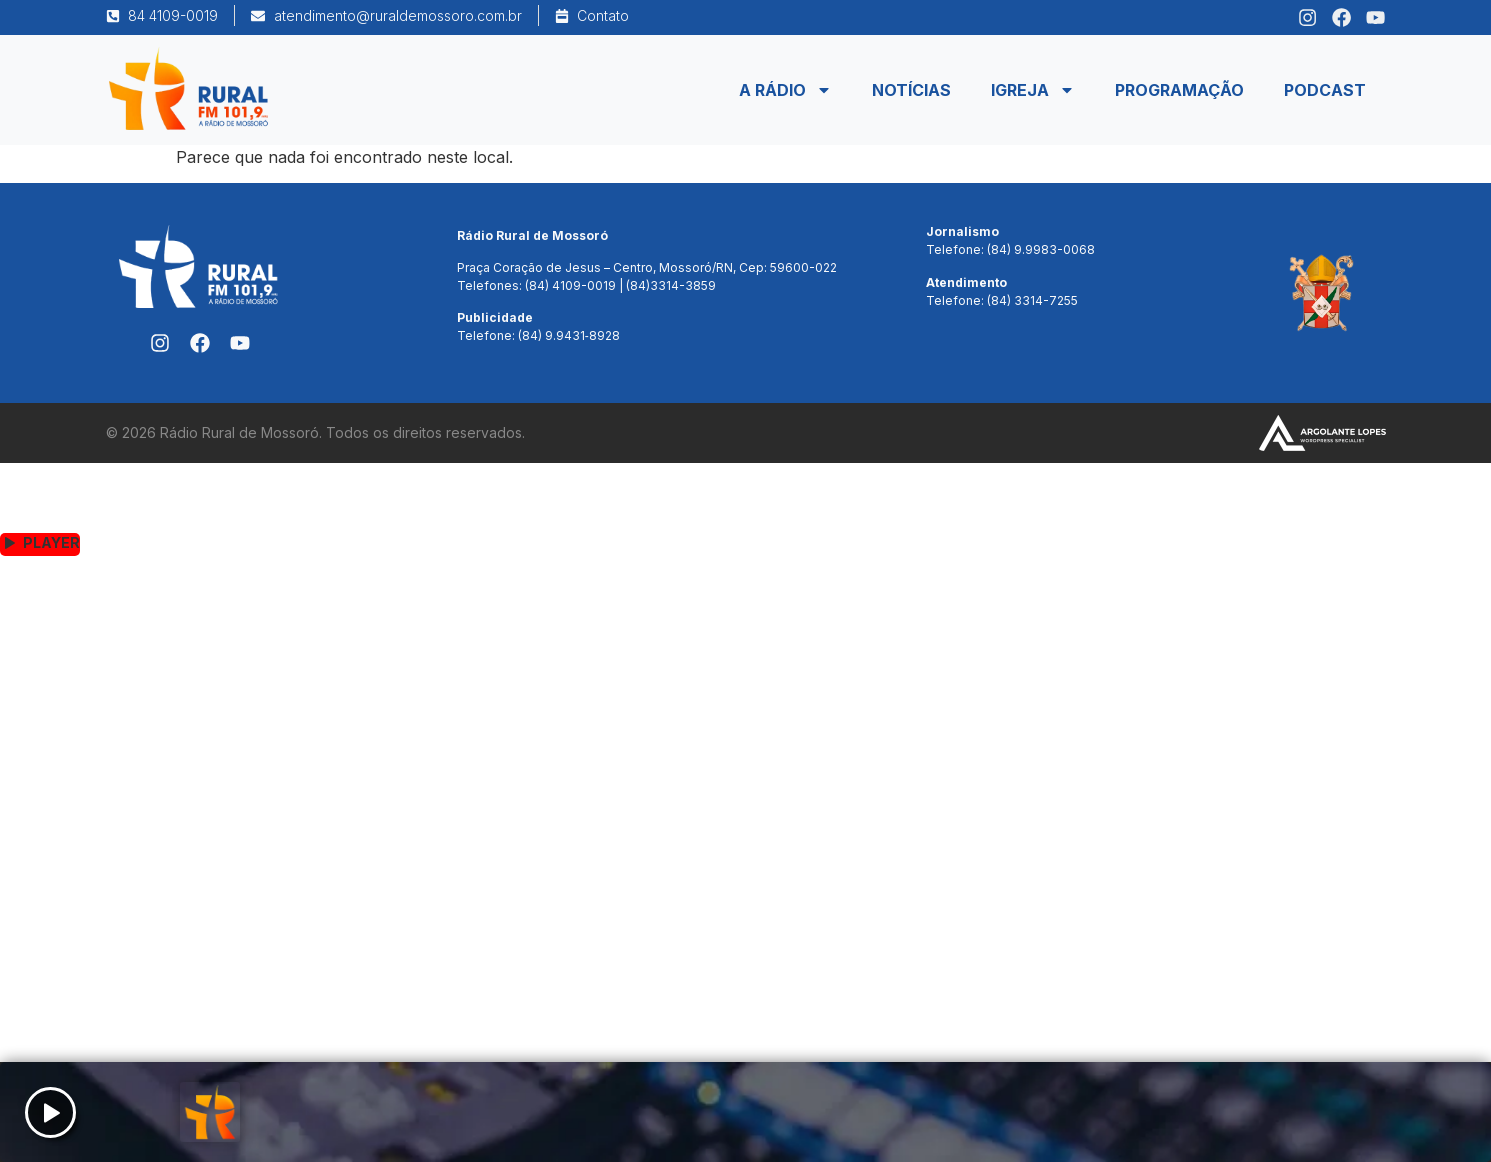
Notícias (911, 90)
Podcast (1325, 90)
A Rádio (785, 90)
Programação (1179, 90)
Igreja (1033, 90)
